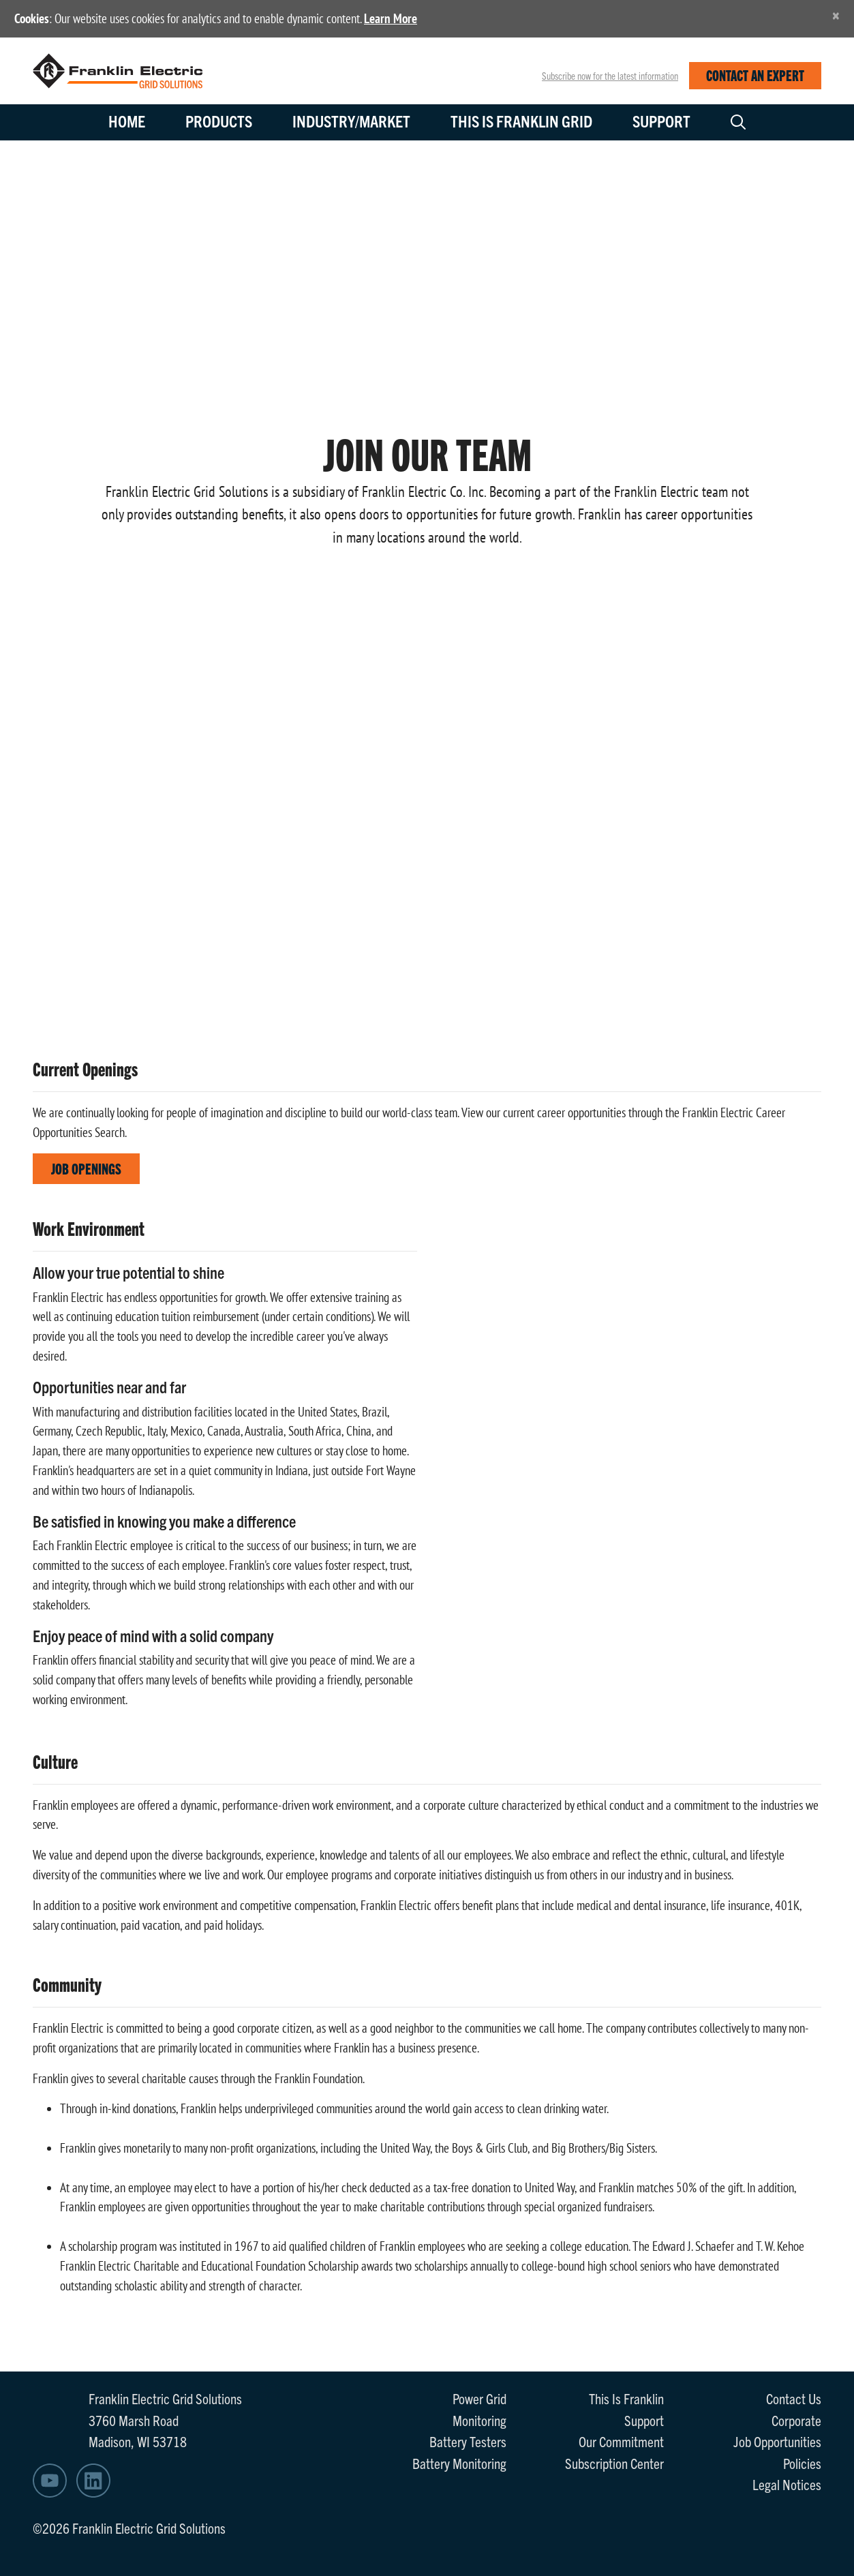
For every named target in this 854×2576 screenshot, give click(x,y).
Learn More (390, 18)
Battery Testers (467, 2441)
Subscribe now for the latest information (610, 76)
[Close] (836, 15)
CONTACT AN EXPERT (755, 75)
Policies (802, 2463)
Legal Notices (786, 2484)
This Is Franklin (626, 2398)
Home (126, 120)
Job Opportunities (777, 2441)
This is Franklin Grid (521, 120)
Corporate (796, 2420)
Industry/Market (351, 120)
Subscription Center (614, 2463)
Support (661, 120)
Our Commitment (621, 2441)
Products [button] (218, 120)
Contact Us (793, 2398)
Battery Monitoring (459, 2463)
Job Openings (86, 1168)
